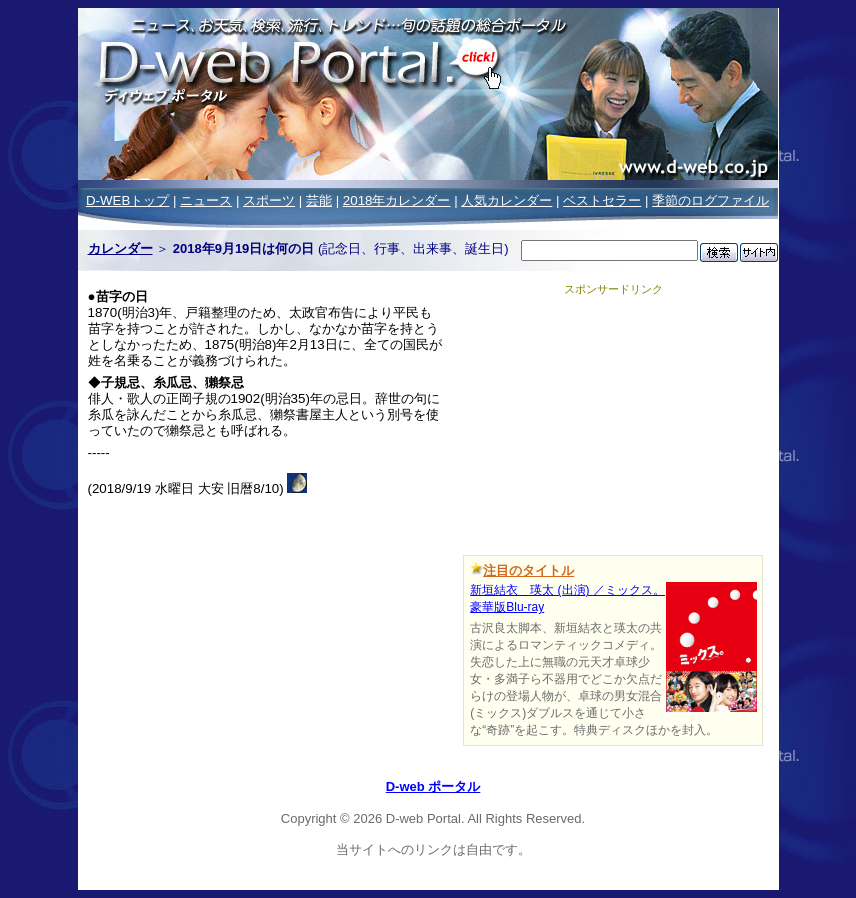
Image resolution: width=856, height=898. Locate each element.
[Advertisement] (613, 422)
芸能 (319, 200)
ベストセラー (602, 200)
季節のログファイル (710, 200)
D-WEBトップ (127, 200)
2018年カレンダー (397, 200)
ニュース (206, 200)
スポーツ (269, 200)
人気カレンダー (506, 200)
